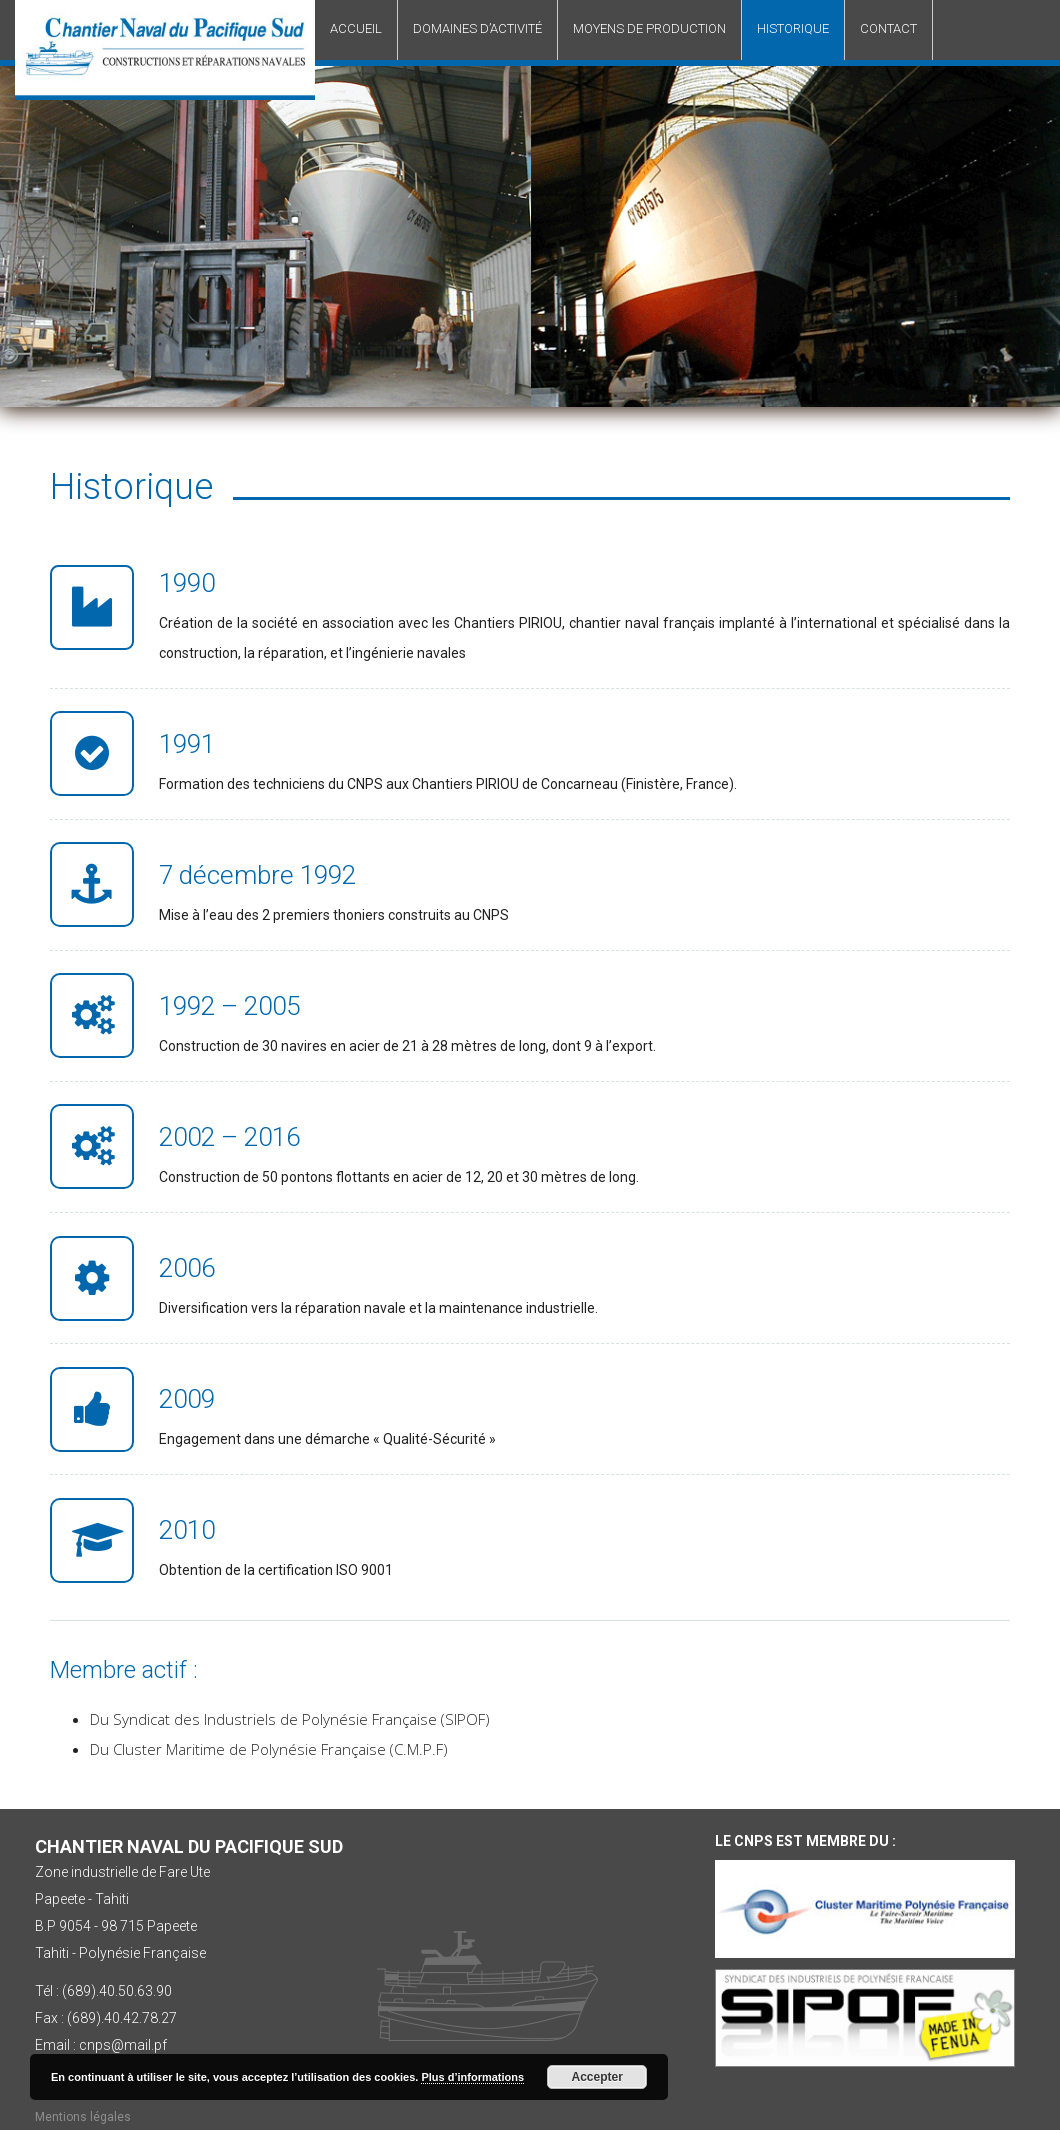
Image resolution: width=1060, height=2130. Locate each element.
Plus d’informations (472, 2077)
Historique (793, 28)
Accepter (597, 2077)
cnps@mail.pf (123, 2045)
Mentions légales (83, 2117)
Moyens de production (649, 28)
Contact (888, 28)
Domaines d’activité (477, 28)
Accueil (356, 28)
